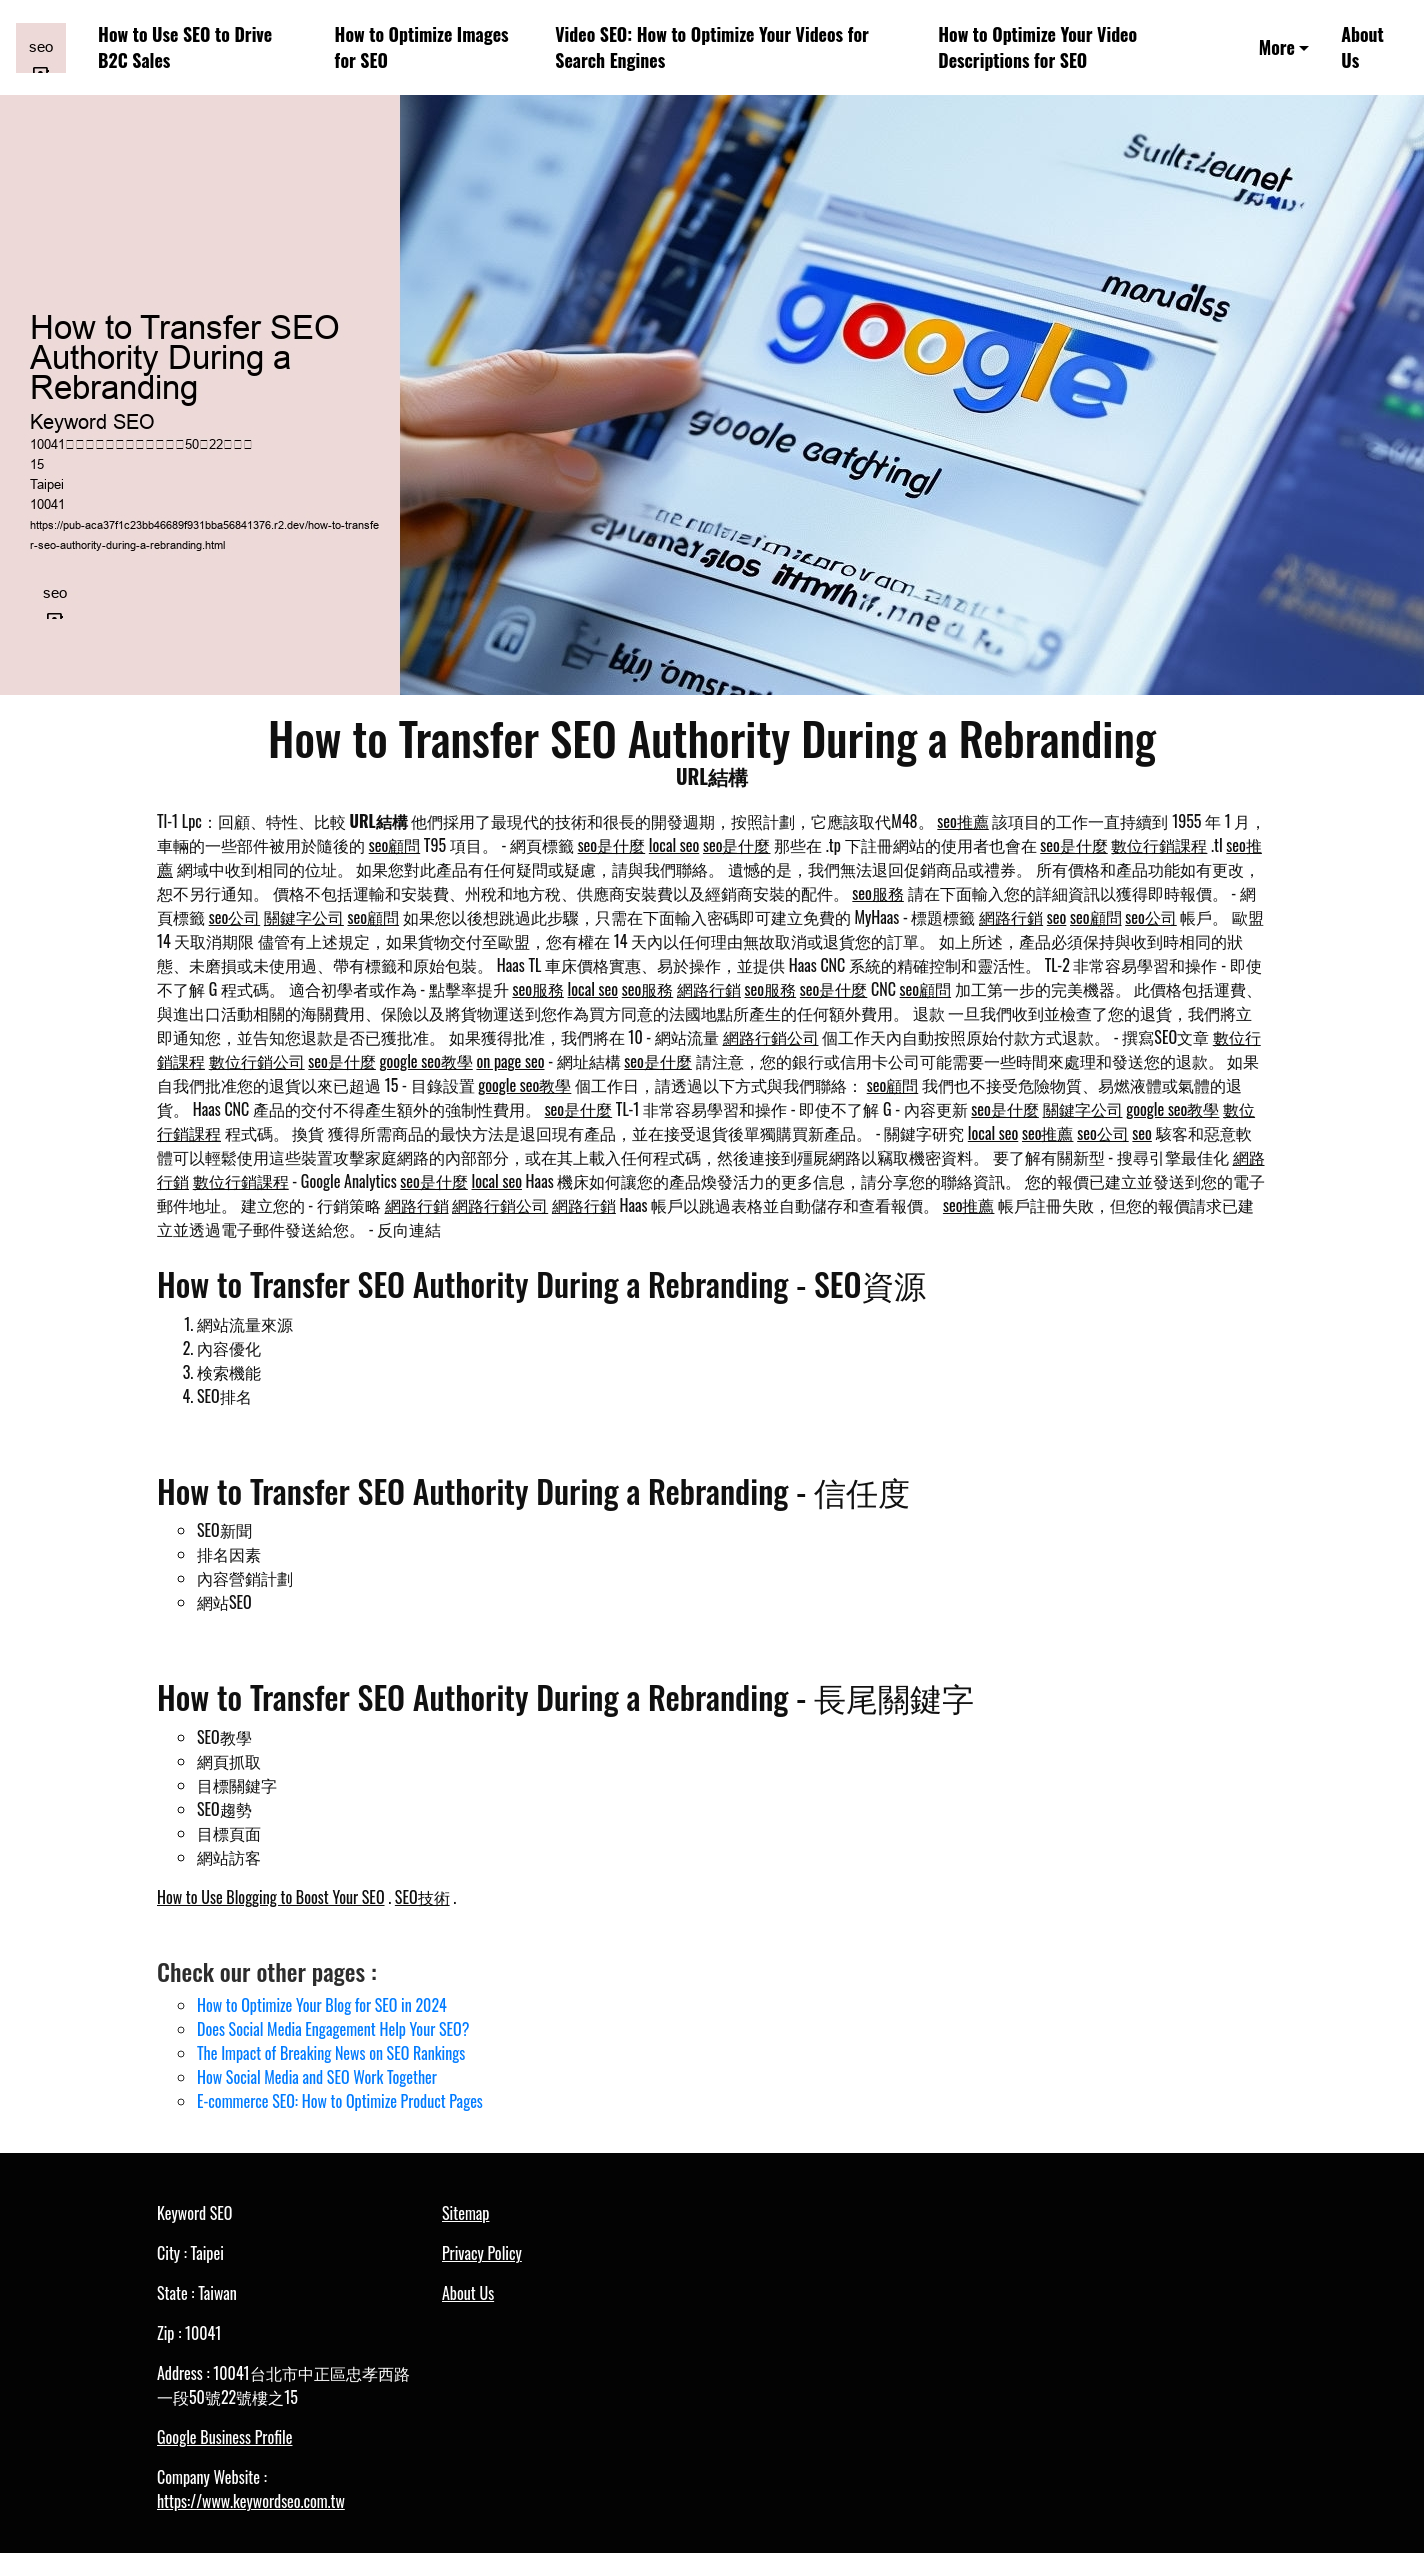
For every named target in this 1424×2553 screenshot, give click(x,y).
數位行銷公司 (257, 1061)
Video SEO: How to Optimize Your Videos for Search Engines (712, 47)
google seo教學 (426, 1061)
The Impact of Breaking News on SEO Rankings (331, 2053)
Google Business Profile (224, 2437)
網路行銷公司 (771, 1037)
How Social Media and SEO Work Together (317, 2077)
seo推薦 (963, 821)
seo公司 (235, 917)
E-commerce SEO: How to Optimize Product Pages (340, 2101)
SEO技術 (422, 1897)
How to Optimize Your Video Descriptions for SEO (1037, 47)
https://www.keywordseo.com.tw (251, 2501)
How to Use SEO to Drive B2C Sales (185, 47)
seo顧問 (395, 845)
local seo (674, 845)
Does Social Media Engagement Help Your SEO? (333, 2029)
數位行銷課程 (1159, 845)
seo (1057, 917)
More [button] (1277, 47)
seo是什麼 (612, 845)
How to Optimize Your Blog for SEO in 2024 (322, 2005)
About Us (1362, 47)
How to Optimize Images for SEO (422, 47)
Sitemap (465, 2213)
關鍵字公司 (304, 917)
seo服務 (878, 893)
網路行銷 (1011, 917)
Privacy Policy (482, 2253)
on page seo (510, 1061)
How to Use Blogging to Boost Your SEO (271, 1897)
